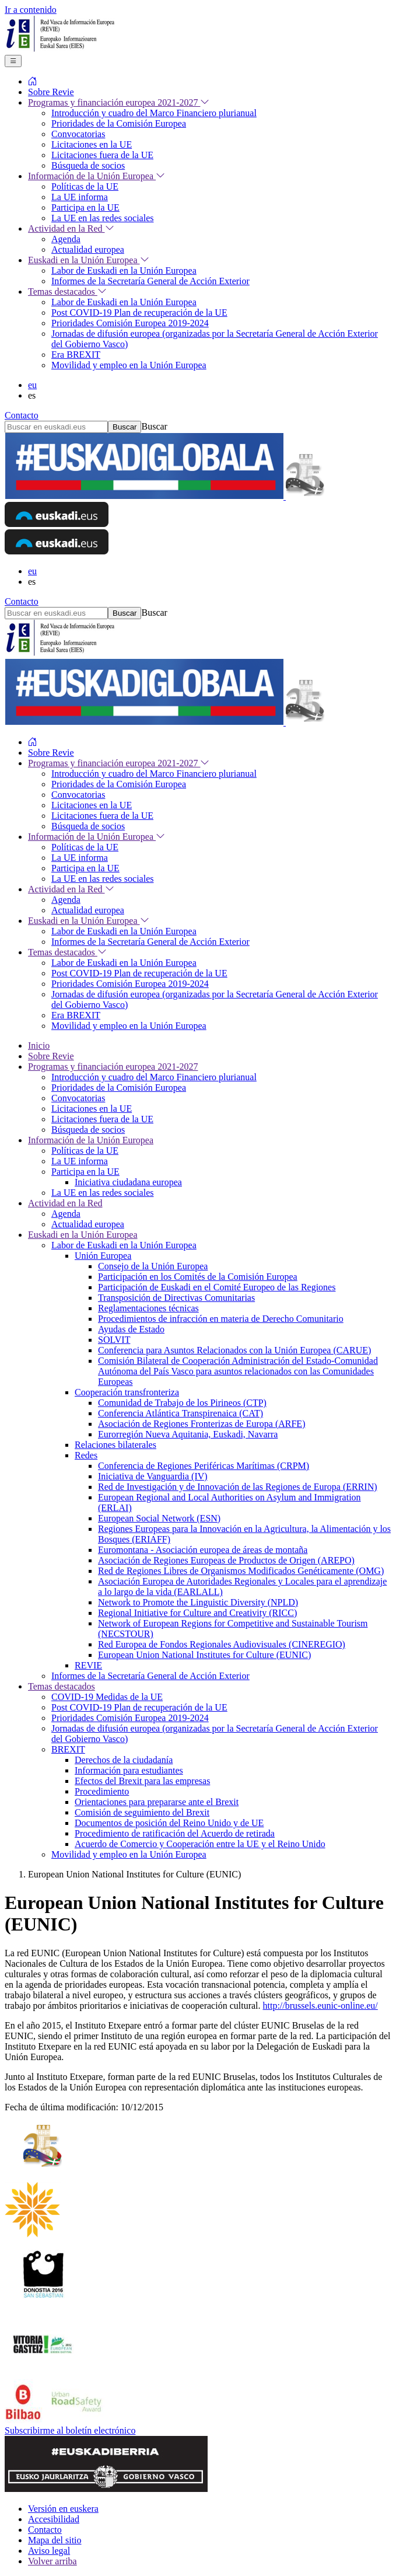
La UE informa (79, 1161)
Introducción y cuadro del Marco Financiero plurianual (154, 1077)
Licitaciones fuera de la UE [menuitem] (102, 155)
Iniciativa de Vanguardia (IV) (153, 1476)
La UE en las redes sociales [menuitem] (102, 218)
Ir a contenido (31, 10)
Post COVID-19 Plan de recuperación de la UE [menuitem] (139, 312)
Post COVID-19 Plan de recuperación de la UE (139, 1707)
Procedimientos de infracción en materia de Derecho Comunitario (221, 1319)
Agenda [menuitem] (65, 239)
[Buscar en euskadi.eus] (56, 427)
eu (32, 385)
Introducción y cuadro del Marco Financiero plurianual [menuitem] (154, 113)
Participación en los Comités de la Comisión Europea (197, 1277)
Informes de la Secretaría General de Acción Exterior (150, 1676)
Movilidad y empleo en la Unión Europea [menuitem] (128, 365)
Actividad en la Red (65, 1203)
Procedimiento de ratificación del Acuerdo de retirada (175, 1833)
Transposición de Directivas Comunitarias (176, 1298)
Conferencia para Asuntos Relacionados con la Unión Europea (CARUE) (234, 1350)
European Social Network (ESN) (159, 1518)
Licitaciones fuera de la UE (102, 1119)
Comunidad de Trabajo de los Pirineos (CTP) (182, 1403)
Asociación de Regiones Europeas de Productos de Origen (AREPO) (226, 1560)
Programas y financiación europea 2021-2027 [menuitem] (118, 102)
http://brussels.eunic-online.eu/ (320, 2005)
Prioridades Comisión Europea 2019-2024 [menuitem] (130, 323)
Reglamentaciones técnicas (148, 1308)
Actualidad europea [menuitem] (87, 249)
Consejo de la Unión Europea (153, 1266)
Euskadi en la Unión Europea (83, 1235)
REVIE (88, 1665)
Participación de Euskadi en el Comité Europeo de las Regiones (216, 1287)
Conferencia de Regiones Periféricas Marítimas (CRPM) (203, 1466)
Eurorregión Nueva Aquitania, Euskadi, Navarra (188, 1434)
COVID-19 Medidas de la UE (107, 1697)
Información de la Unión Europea (90, 1140)
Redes (86, 1455)
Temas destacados (61, 1686)
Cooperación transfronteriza (127, 1392)
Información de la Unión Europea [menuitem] (96, 176)
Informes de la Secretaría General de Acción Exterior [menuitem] (150, 281)
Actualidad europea (87, 1224)
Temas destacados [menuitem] (67, 291)
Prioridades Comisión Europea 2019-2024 (130, 1718)
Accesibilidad (53, 2519)
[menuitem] (32, 81)
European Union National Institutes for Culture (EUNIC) (204, 1655)
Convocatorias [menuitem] (78, 134)
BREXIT (68, 1749)
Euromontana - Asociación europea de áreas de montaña (202, 1550)
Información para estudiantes (129, 1770)
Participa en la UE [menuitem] (85, 207)
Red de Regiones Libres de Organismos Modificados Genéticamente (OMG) (241, 1571)
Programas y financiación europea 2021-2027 (113, 1066)
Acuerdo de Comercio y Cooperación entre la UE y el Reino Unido (200, 1844)
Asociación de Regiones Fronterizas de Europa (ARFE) (201, 1424)
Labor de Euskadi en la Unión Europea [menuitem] (124, 270)
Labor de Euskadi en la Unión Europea (124, 1245)
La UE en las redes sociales (102, 1193)
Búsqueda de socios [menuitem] (88, 165)
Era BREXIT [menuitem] (75, 354)
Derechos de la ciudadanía (124, 1760)
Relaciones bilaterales (115, 1445)
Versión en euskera (63, 2509)
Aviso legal (49, 2551)
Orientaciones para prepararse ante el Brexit (157, 1802)
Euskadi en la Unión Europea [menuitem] (88, 260)
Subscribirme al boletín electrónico (70, 2430)
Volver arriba (52, 2561)
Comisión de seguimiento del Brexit (142, 1812)
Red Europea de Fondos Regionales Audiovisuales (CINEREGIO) (221, 1644)
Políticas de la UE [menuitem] (84, 186)
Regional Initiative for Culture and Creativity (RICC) (197, 1613)
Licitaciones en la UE (91, 1109)
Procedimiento (102, 1791)
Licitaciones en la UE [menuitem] (91, 144)
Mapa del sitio (55, 2540)
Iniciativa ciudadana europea (128, 1182)
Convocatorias (78, 1098)
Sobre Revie (51, 1056)
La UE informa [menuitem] (79, 197)
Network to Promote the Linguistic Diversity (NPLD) (198, 1602)
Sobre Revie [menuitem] (51, 92)
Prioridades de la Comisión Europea (118, 1087)
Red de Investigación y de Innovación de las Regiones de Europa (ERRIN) (237, 1487)
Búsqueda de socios (88, 1130)
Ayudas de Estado (131, 1329)
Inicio (39, 1045)
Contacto (21, 415)
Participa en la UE (85, 1172)
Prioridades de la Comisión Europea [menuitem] (118, 123)
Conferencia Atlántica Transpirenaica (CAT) (180, 1413)
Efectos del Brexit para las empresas (142, 1781)
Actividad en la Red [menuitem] (71, 228)
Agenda (65, 1214)
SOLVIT (114, 1340)
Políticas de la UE (84, 1151)
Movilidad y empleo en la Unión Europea (128, 1854)
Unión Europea (103, 1256)
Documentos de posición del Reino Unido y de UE (169, 1823)
